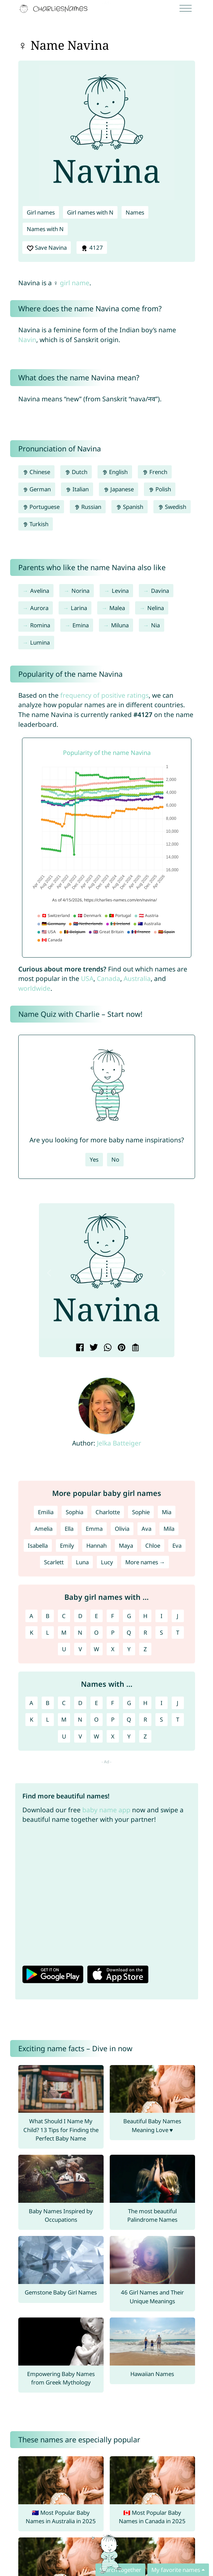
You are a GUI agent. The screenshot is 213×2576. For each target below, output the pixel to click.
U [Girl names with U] (64, 1649)
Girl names (41, 212)
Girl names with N (90, 212)
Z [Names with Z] (145, 1736)
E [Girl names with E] (96, 1616)
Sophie (141, 1512)
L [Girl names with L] (47, 1632)
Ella (69, 1528)
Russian (87, 507)
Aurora (39, 608)
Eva (177, 1545)
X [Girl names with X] (112, 1649)
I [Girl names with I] (162, 1616)
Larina (79, 608)
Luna (82, 1562)
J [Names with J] (177, 1703)
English (115, 472)
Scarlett (54, 1562)
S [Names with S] (161, 1719)
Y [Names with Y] (129, 1736)
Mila (169, 1528)
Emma (94, 1528)
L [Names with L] (47, 1719)
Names (135, 212)
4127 (92, 248)
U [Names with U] (64, 1736)
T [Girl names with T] (177, 1632)
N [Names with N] (80, 1719)
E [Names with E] (96, 1703)
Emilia (46, 1512)
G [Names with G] (129, 1703)
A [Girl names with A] (31, 1616)
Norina (80, 591)
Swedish (172, 507)
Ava (146, 1528)
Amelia (43, 1528)
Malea (117, 608)
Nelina (155, 608)
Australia (137, 978)
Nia (155, 625)
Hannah (96, 1545)
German (37, 489)
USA (87, 978)
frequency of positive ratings (104, 695)
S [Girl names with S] (161, 1632)
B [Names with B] (47, 1703)
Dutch (76, 472)
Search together (120, 2570)
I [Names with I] (162, 1703)
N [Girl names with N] (80, 1632)
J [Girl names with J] (177, 1616)
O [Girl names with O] (96, 1632)
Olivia (122, 1528)
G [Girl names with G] (129, 1616)
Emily (67, 1545)
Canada (108, 978)
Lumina (40, 642)
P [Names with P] (112, 1719)
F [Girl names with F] (112, 1616)
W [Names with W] (96, 1736)
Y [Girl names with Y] (129, 1649)
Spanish (129, 507)
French (154, 472)
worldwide (34, 988)
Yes (94, 1159)
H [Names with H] (145, 1703)
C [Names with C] (64, 1703)
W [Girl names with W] (96, 1649)
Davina (160, 591)
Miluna (120, 625)
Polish (159, 489)
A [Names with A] (31, 1703)
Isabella (38, 1545)
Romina (40, 625)
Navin (27, 339)
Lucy (107, 1562)
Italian (77, 489)
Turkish (36, 524)
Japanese (118, 489)
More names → (145, 1562)
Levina (120, 591)
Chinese (36, 472)
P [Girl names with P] (112, 1632)
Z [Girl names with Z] (145, 1649)
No (115, 1159)
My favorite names (175, 2570)
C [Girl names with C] (64, 1616)
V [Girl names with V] (80, 1649)
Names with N (45, 229)
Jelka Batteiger (119, 1443)
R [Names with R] (145, 1719)
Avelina (39, 591)
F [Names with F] (112, 1703)
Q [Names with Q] (129, 1719)
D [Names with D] (80, 1703)
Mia (166, 1512)
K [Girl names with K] (31, 1632)
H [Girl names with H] (145, 1616)
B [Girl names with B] (47, 1616)
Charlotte (107, 1512)
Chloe (152, 1545)
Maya (126, 1545)
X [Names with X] (112, 1736)
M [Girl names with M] (63, 1632)
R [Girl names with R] (145, 1632)
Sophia (74, 1512)
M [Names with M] (63, 1719)
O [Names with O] (96, 1719)
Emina (80, 625)
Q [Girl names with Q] (129, 1632)
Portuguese (41, 507)
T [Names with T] (177, 1719)
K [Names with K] (31, 1719)
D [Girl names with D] (80, 1616)
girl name (74, 282)
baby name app (106, 1809)
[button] (49, 1273)
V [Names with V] (80, 1736)
